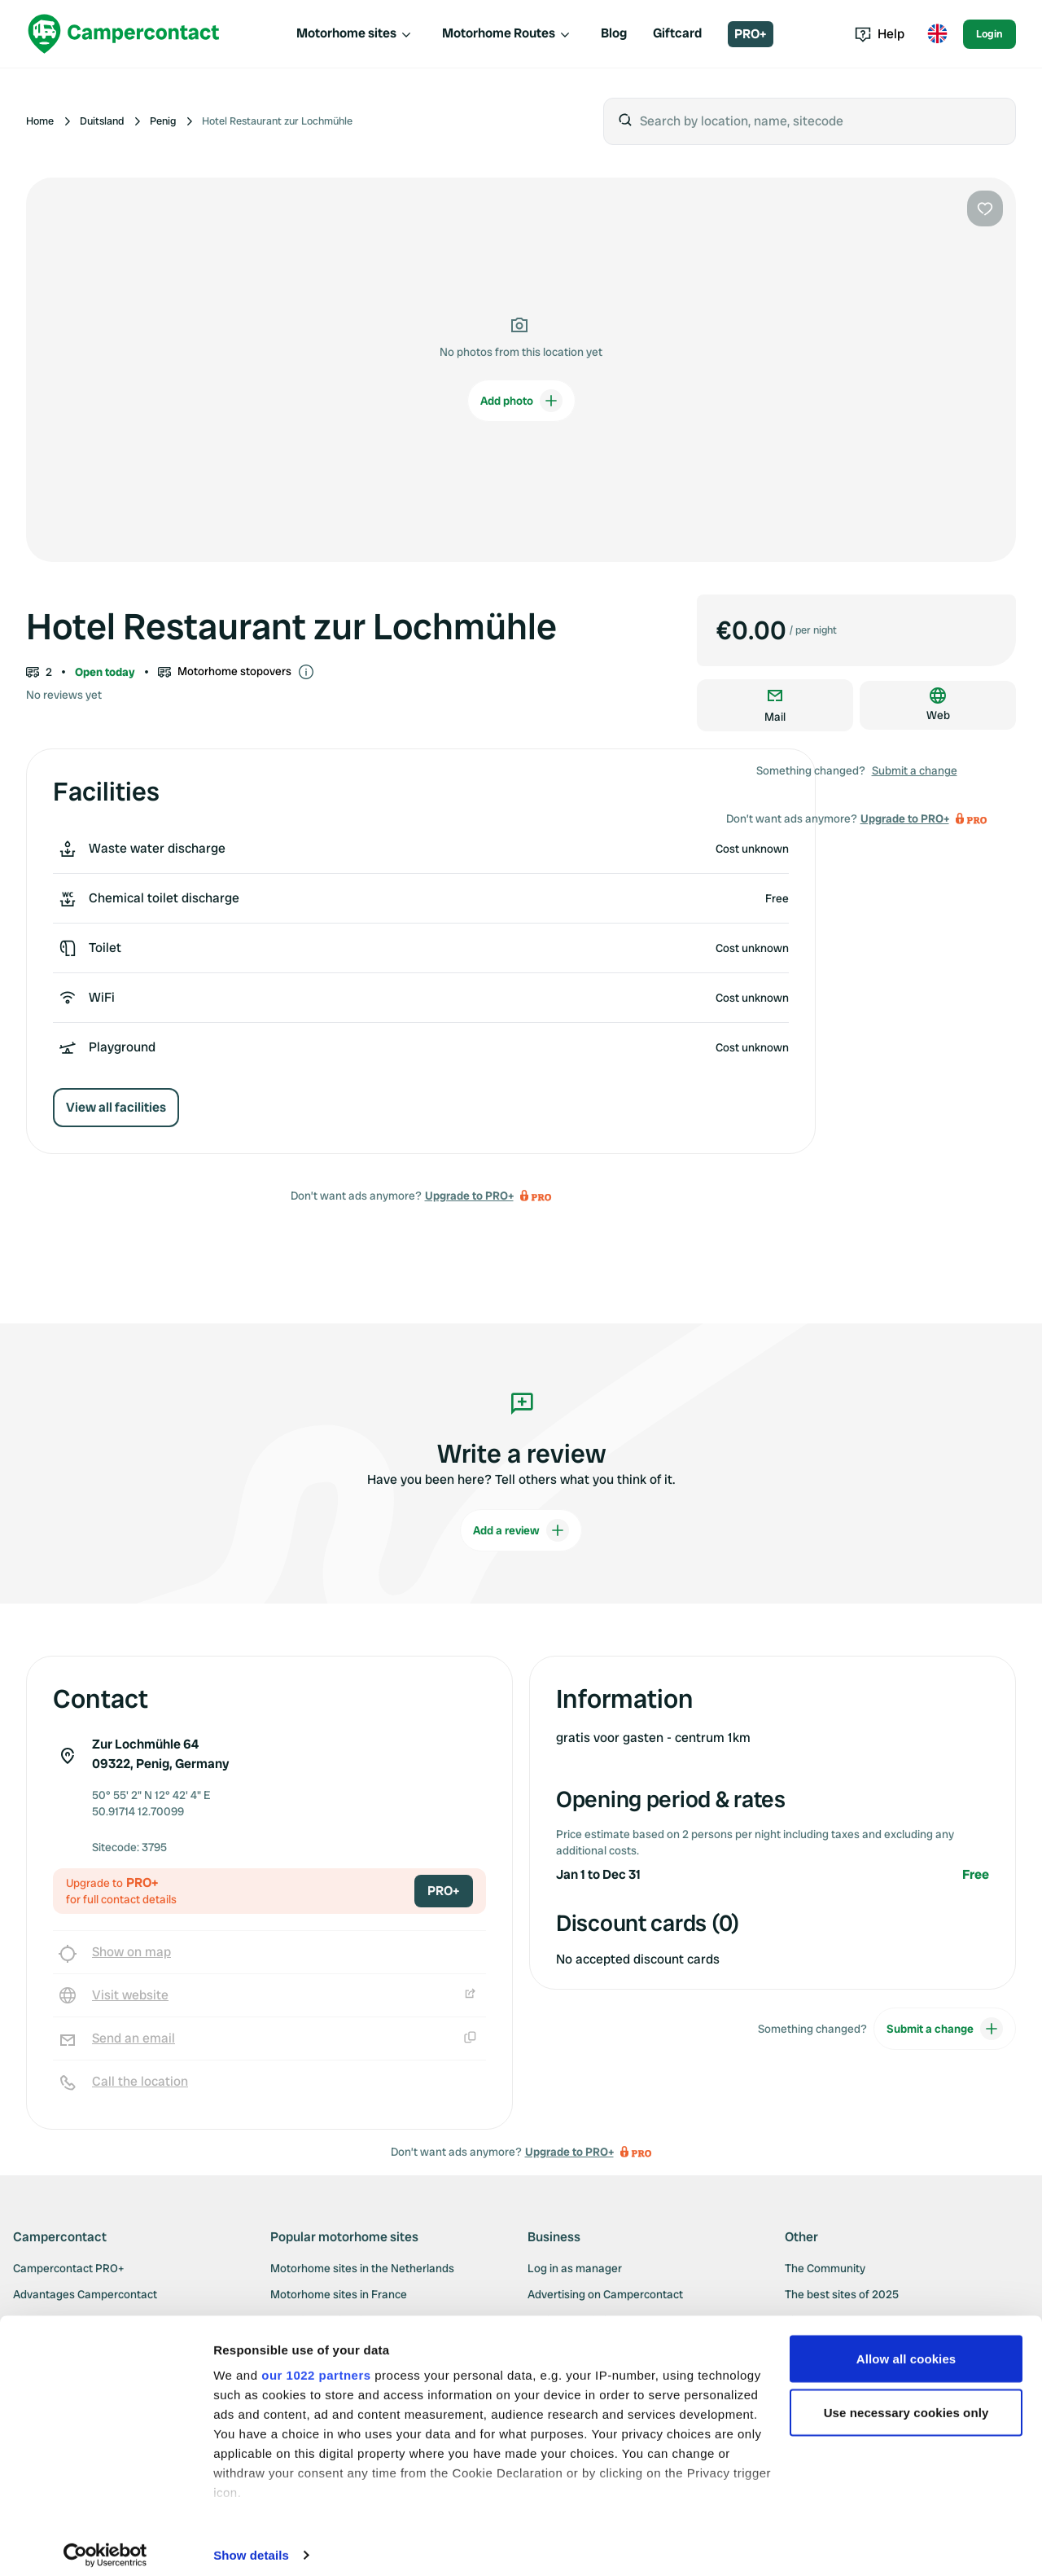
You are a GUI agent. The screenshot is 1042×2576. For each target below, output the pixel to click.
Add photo (521, 400)
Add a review (521, 1530)
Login (989, 34)
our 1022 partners (315, 2364)
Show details (251, 2544)
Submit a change (914, 770)
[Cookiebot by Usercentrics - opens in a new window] (105, 2544)
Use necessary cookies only (906, 2401)
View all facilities (116, 1107)
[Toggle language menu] (937, 34)
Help (879, 33)
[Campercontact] (123, 33)
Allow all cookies (906, 2347)
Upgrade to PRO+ (469, 1195)
